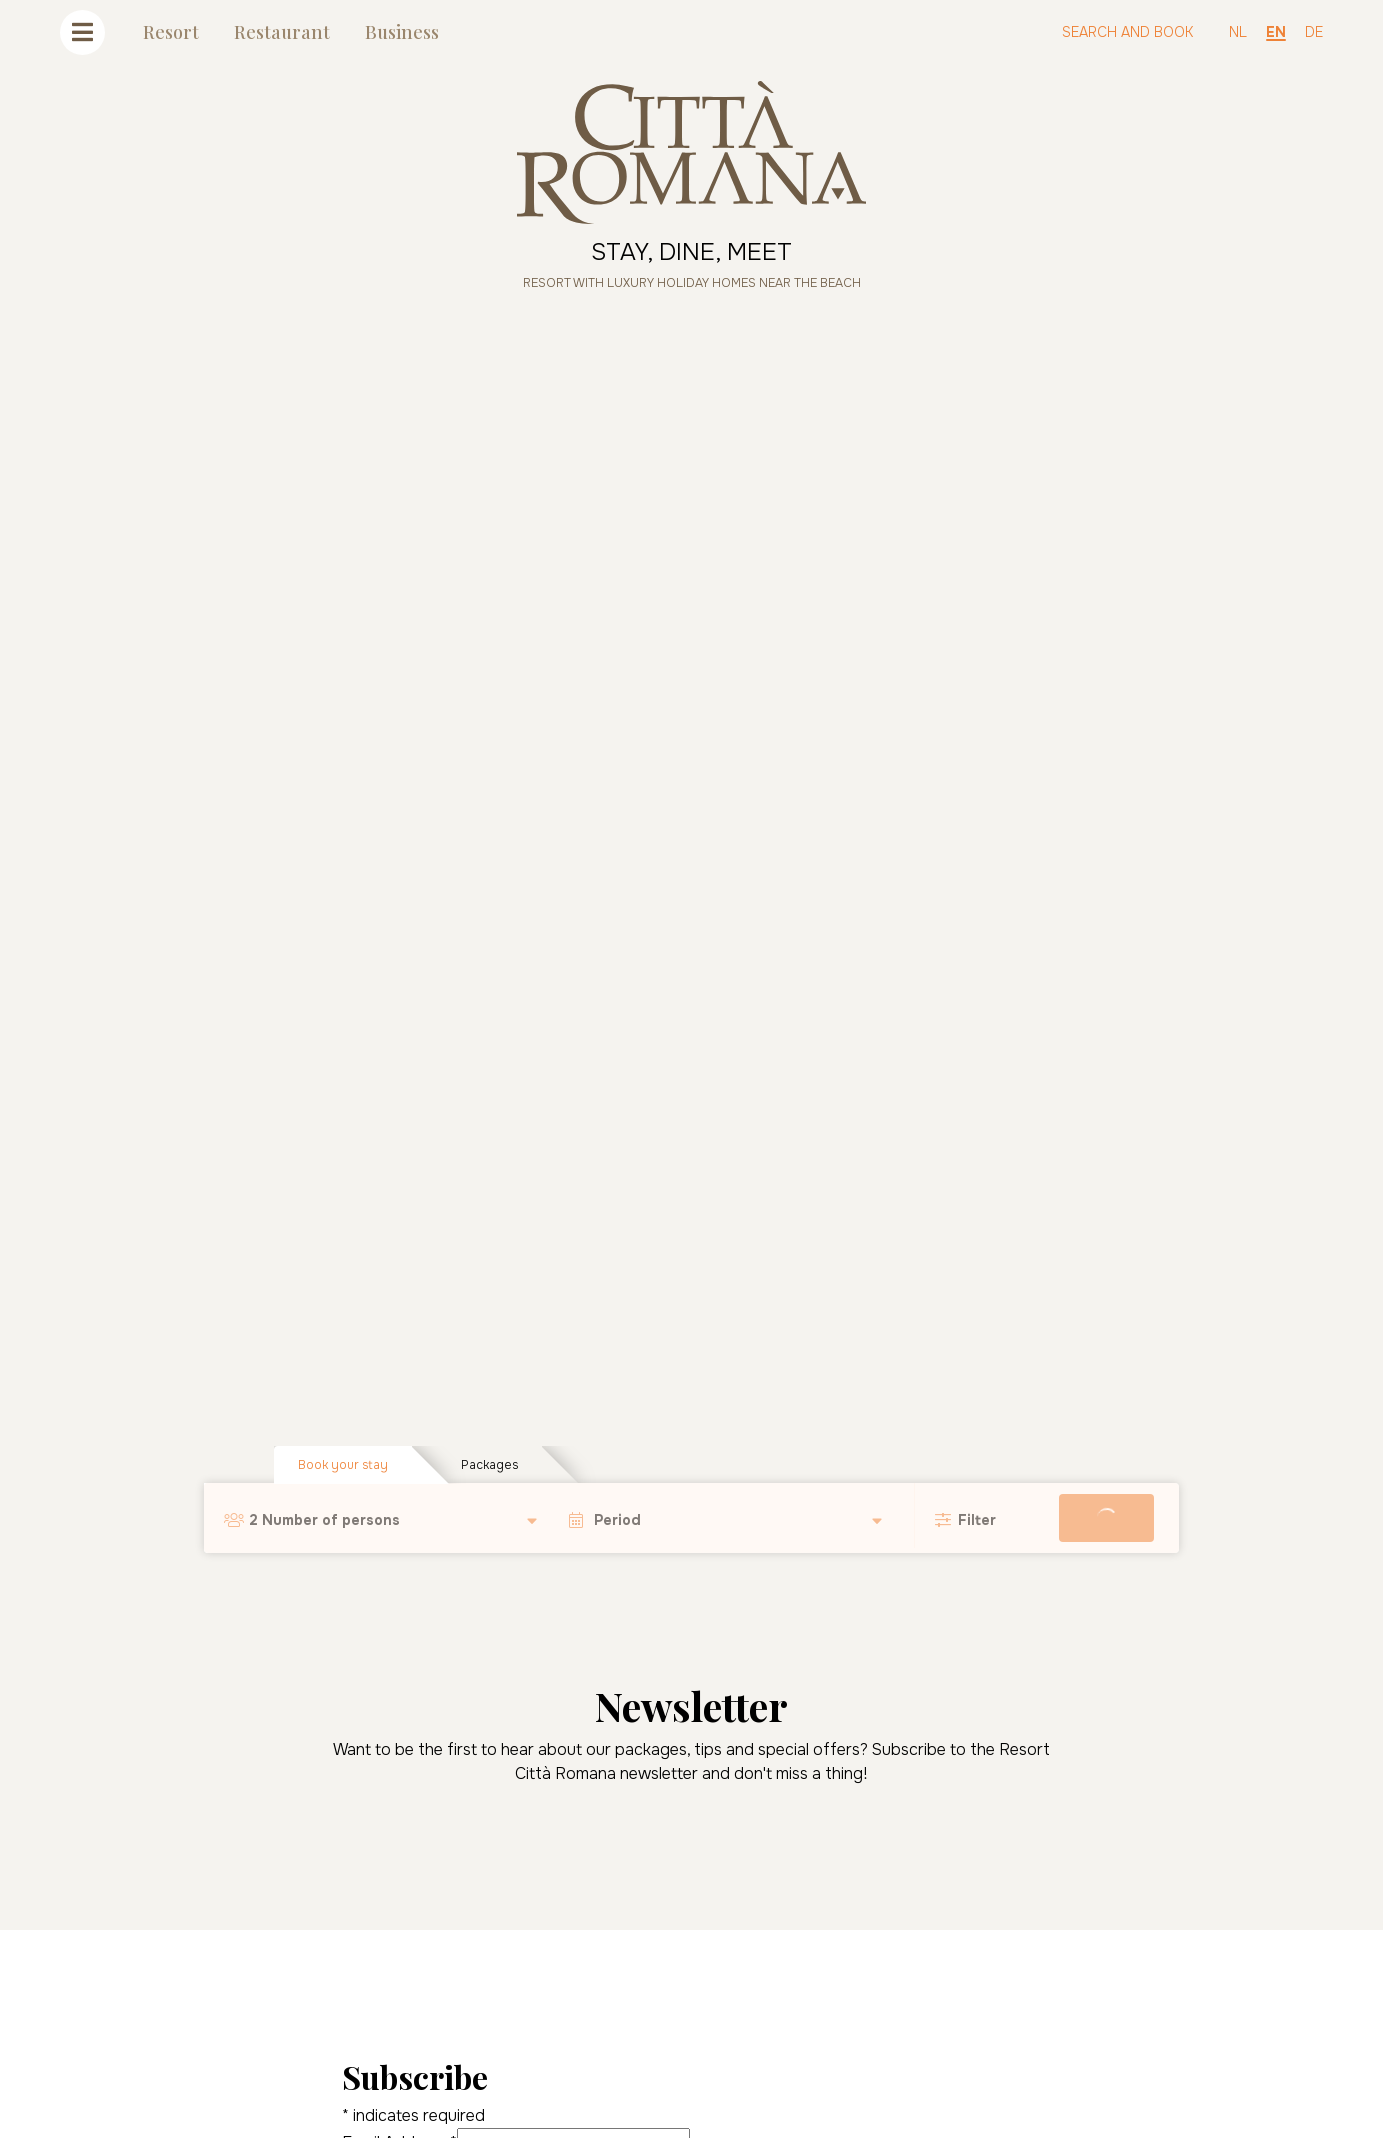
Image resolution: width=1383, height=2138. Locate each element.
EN (1276, 32)
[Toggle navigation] (82, 32)
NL (1238, 32)
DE (1314, 32)
